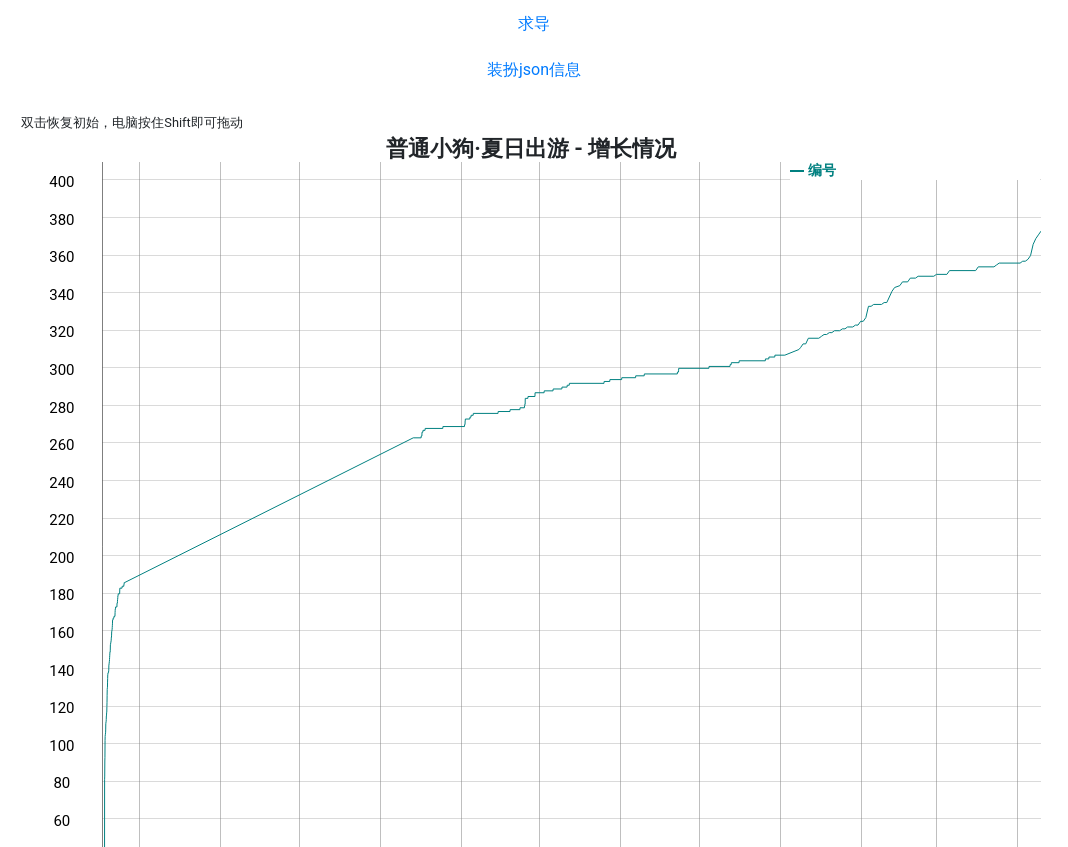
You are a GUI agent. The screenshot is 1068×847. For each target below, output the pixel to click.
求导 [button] (534, 23)
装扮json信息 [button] (534, 69)
